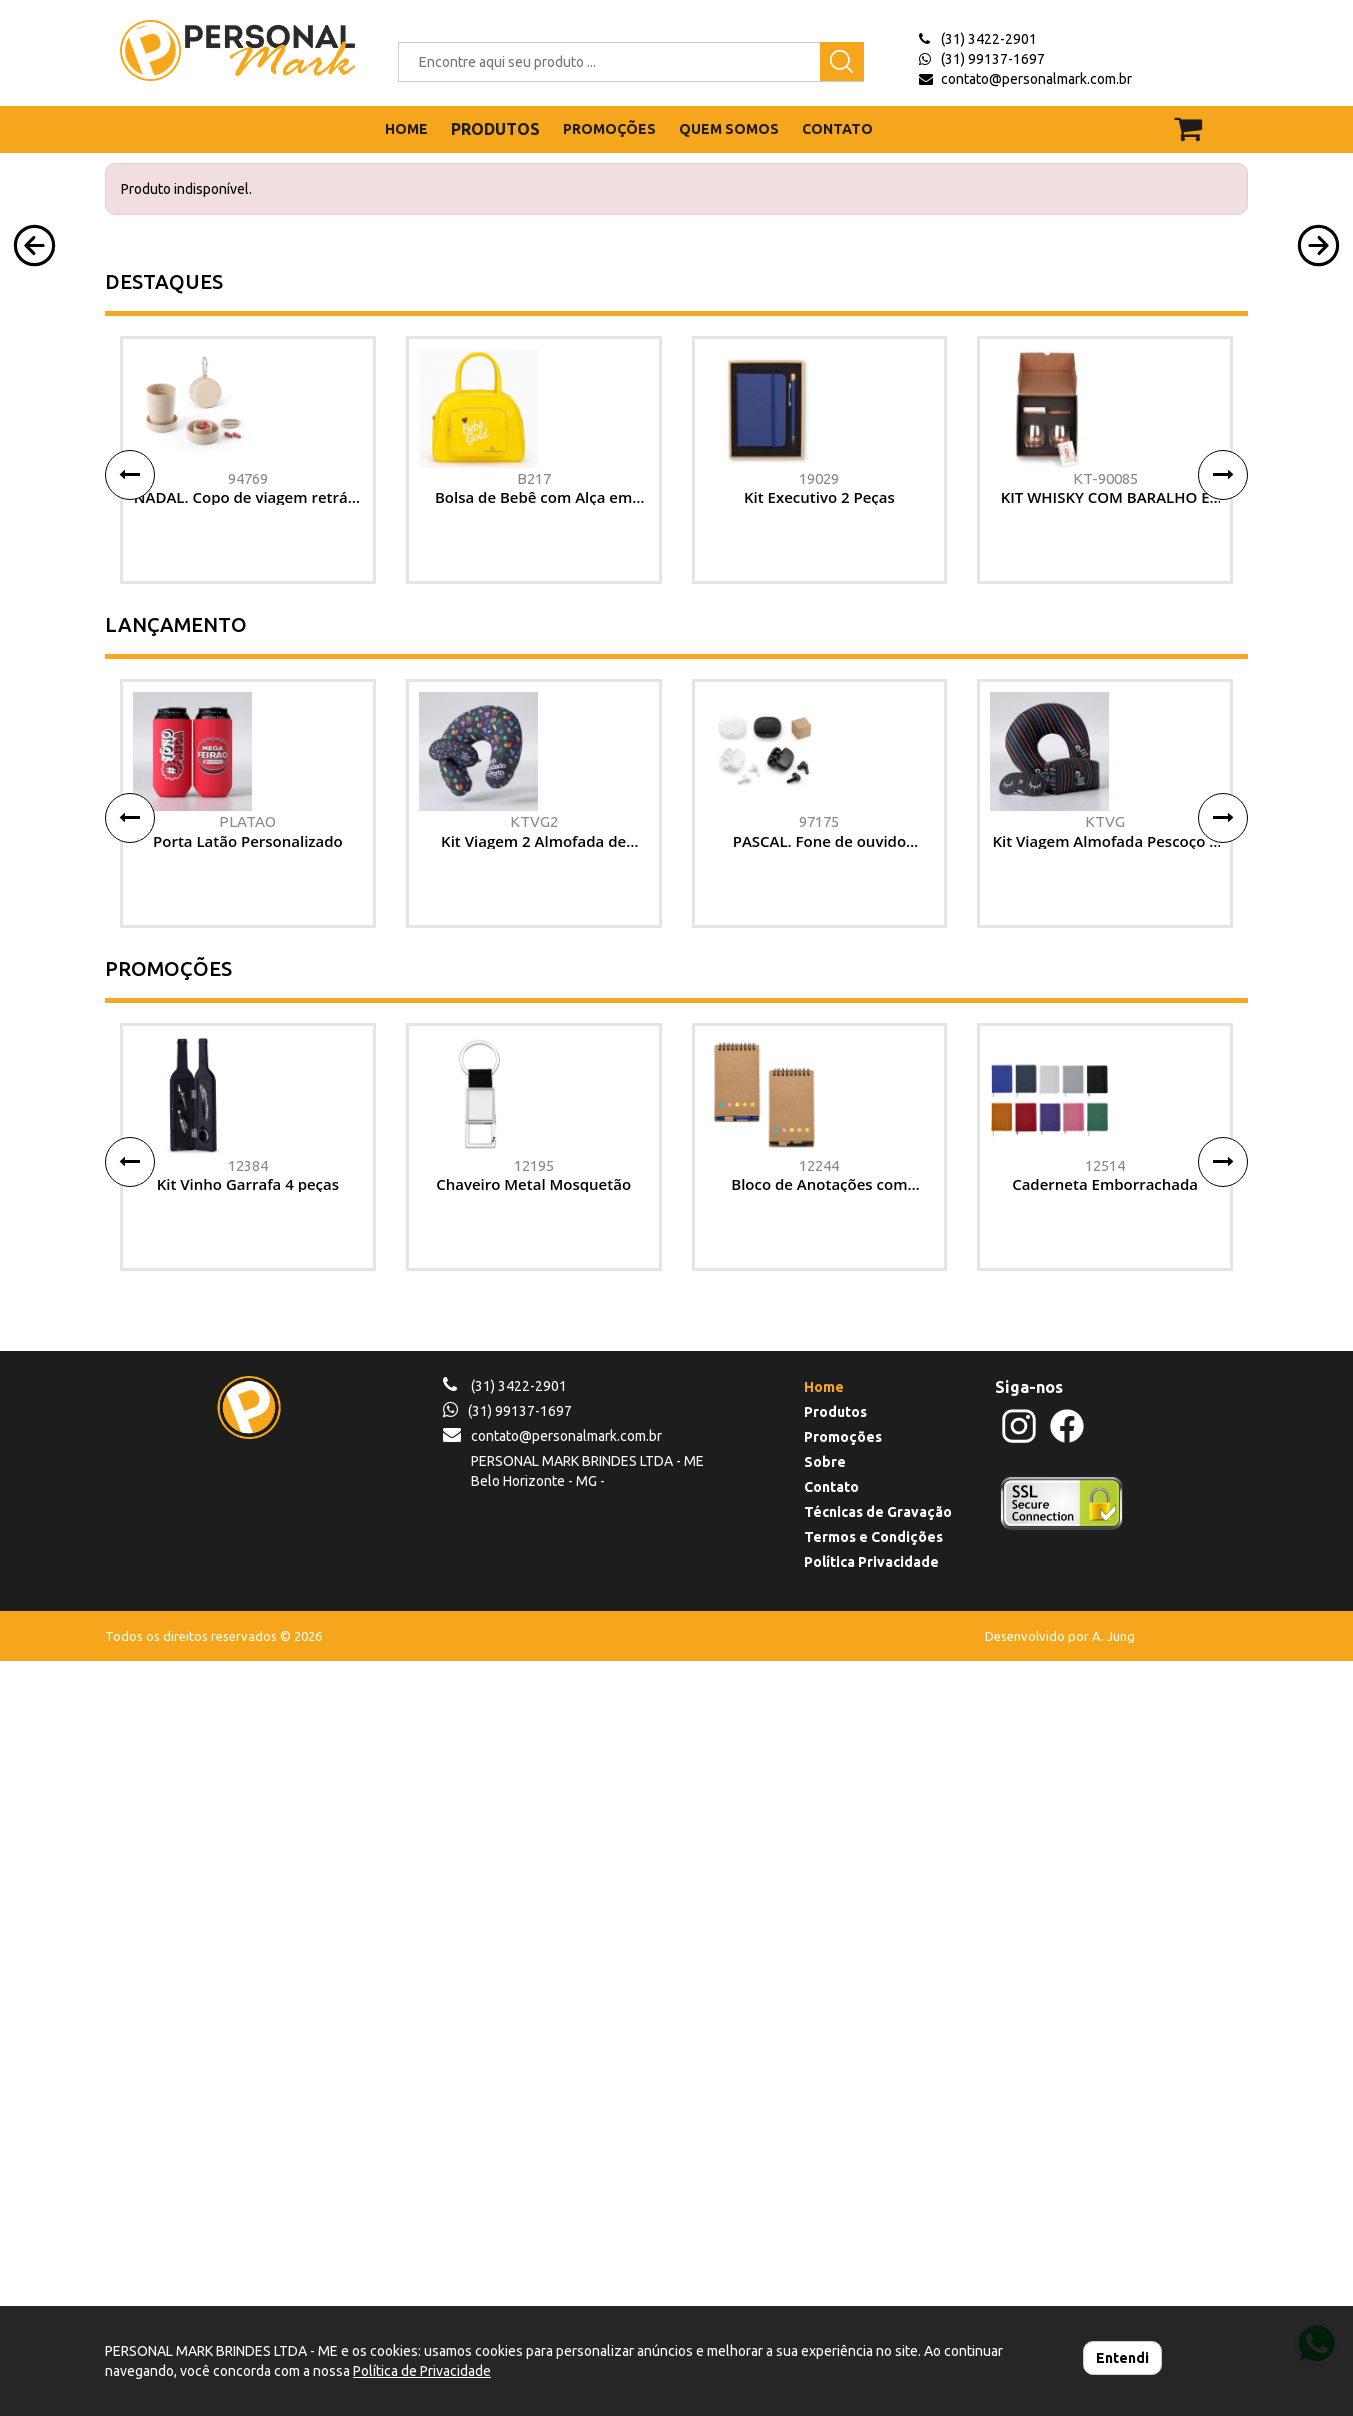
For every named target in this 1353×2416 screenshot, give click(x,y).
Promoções (843, 2192)
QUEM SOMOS (729, 129)
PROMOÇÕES (609, 129)
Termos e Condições (873, 2292)
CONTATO (837, 129)
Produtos (835, 2167)
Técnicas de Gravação (878, 2267)
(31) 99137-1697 (993, 59)
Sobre (825, 2217)
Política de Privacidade (422, 2371)
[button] (34, 439)
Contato (831, 2242)
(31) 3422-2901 (989, 39)
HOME (406, 129)
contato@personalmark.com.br (1036, 79)
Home (824, 2142)
